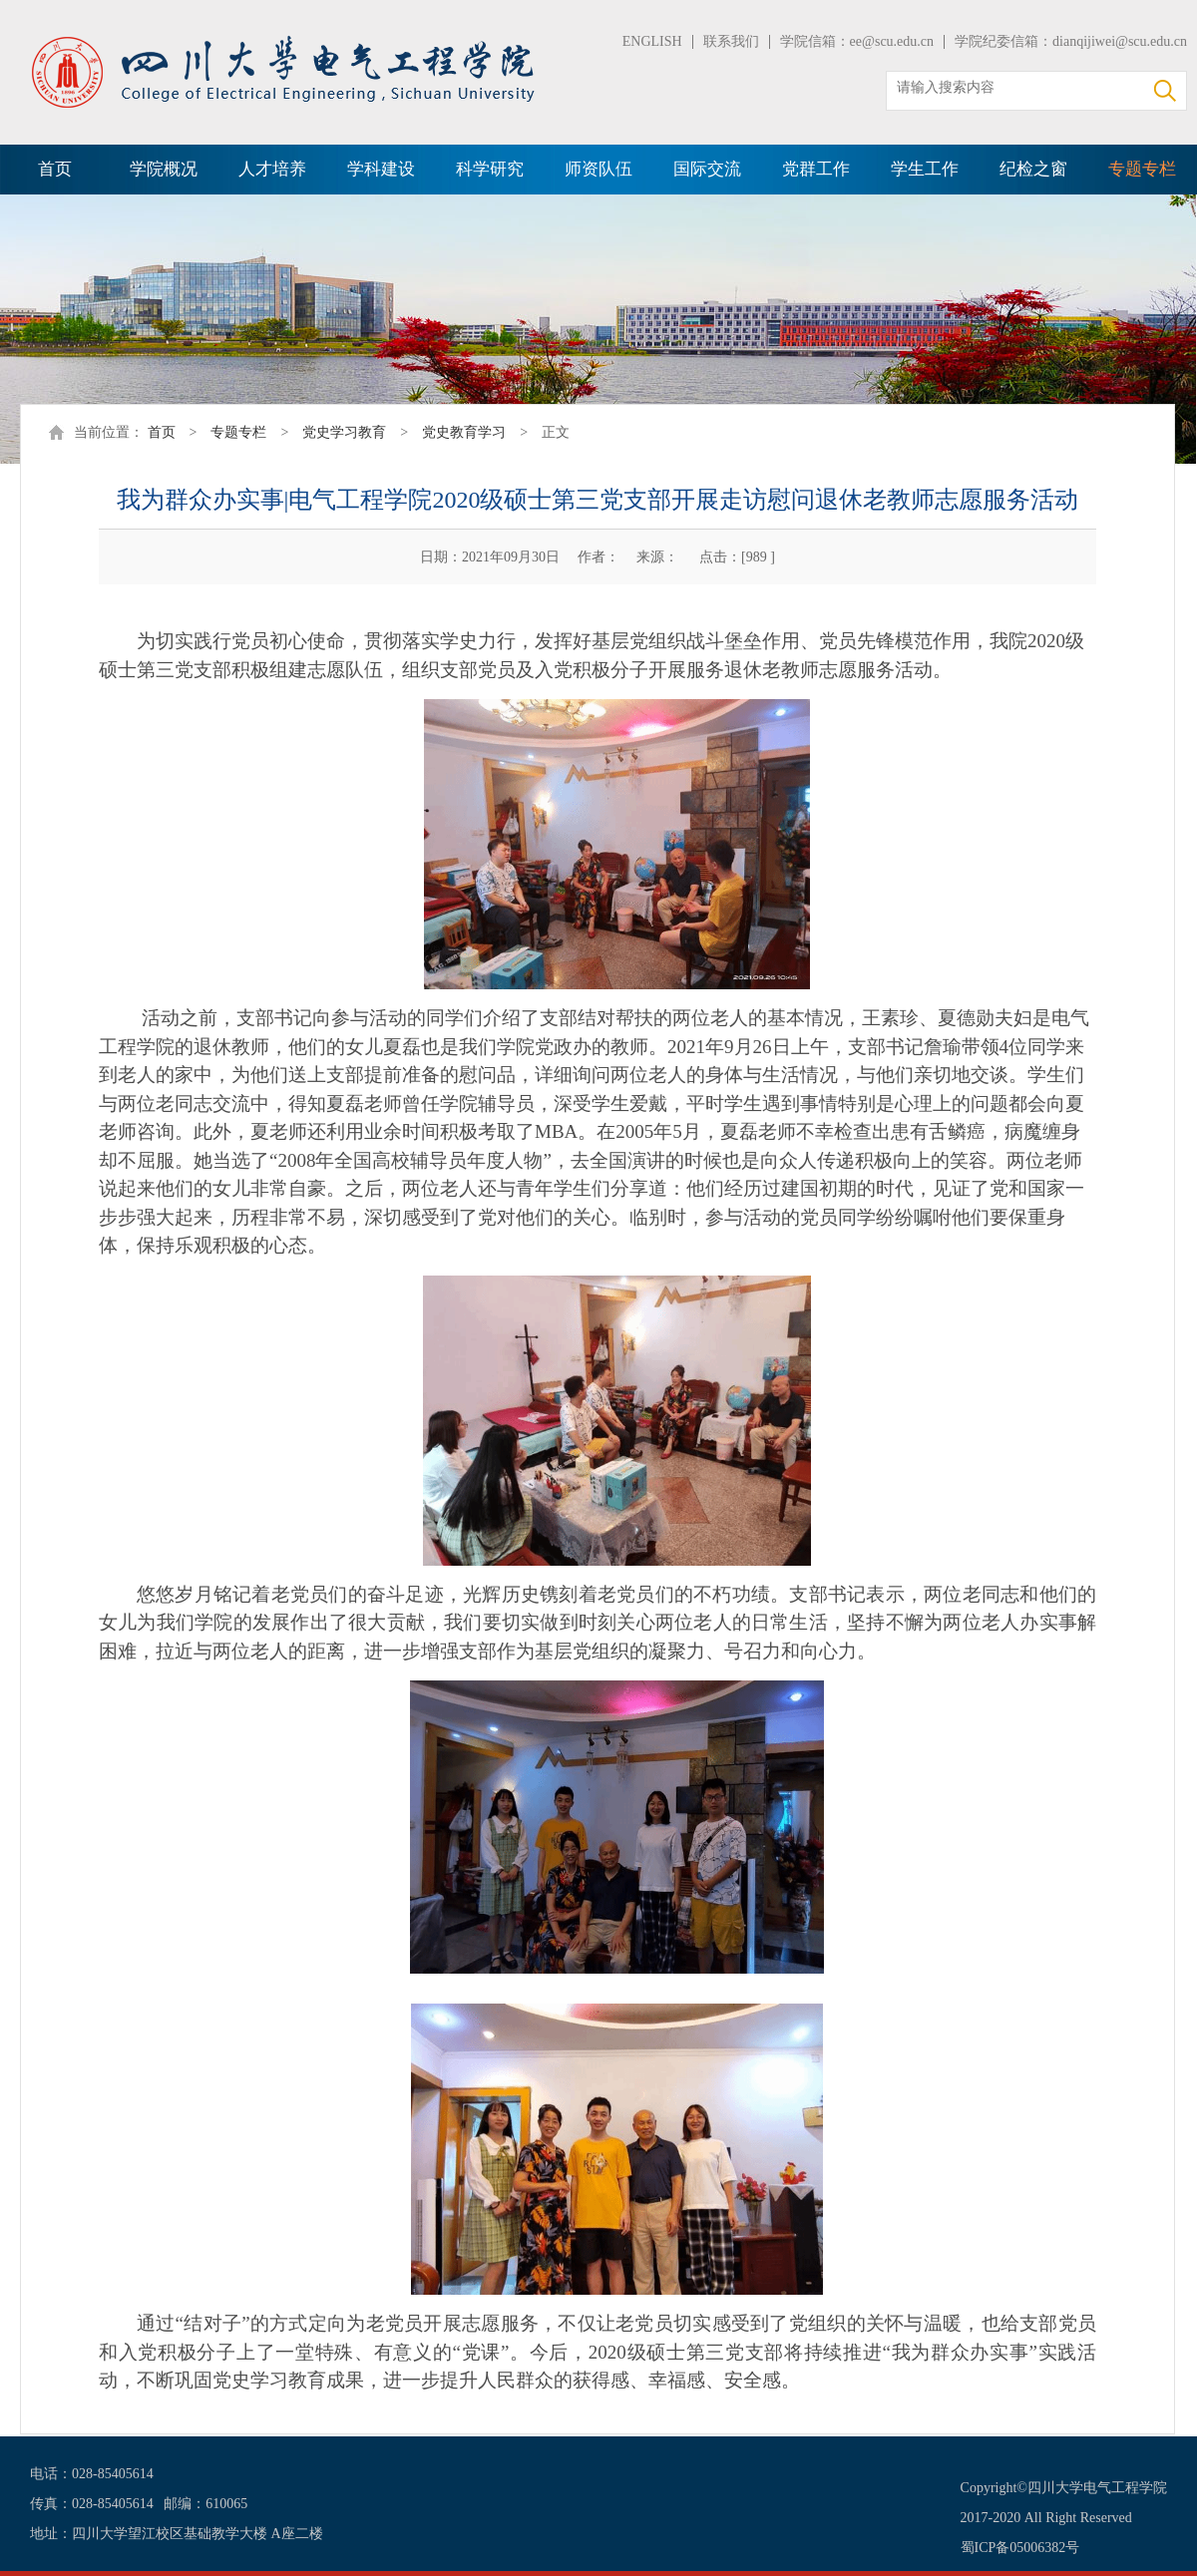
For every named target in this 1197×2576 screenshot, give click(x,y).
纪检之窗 (1033, 169)
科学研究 (490, 169)
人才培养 (272, 169)
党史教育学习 (464, 432)
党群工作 (816, 169)
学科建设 (381, 169)
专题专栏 (1142, 169)
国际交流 (707, 169)
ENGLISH (652, 41)
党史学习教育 (344, 432)
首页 (55, 169)
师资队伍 (598, 169)
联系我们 (731, 41)
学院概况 (164, 169)
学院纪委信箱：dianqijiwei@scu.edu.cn (1071, 41)
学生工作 (925, 169)
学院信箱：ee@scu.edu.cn (857, 41)
